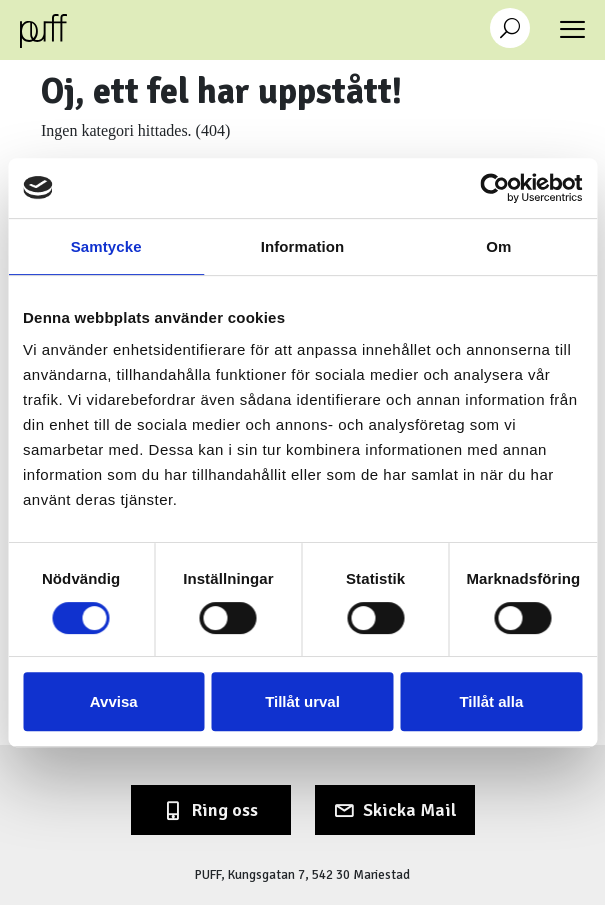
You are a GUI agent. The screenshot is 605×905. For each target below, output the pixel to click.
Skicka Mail (410, 810)
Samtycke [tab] (106, 246)
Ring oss (225, 810)
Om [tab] (498, 246)
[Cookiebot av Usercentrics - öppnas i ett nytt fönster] (494, 188)
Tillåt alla (491, 701)
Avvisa (114, 701)
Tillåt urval (302, 701)
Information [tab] (303, 246)
